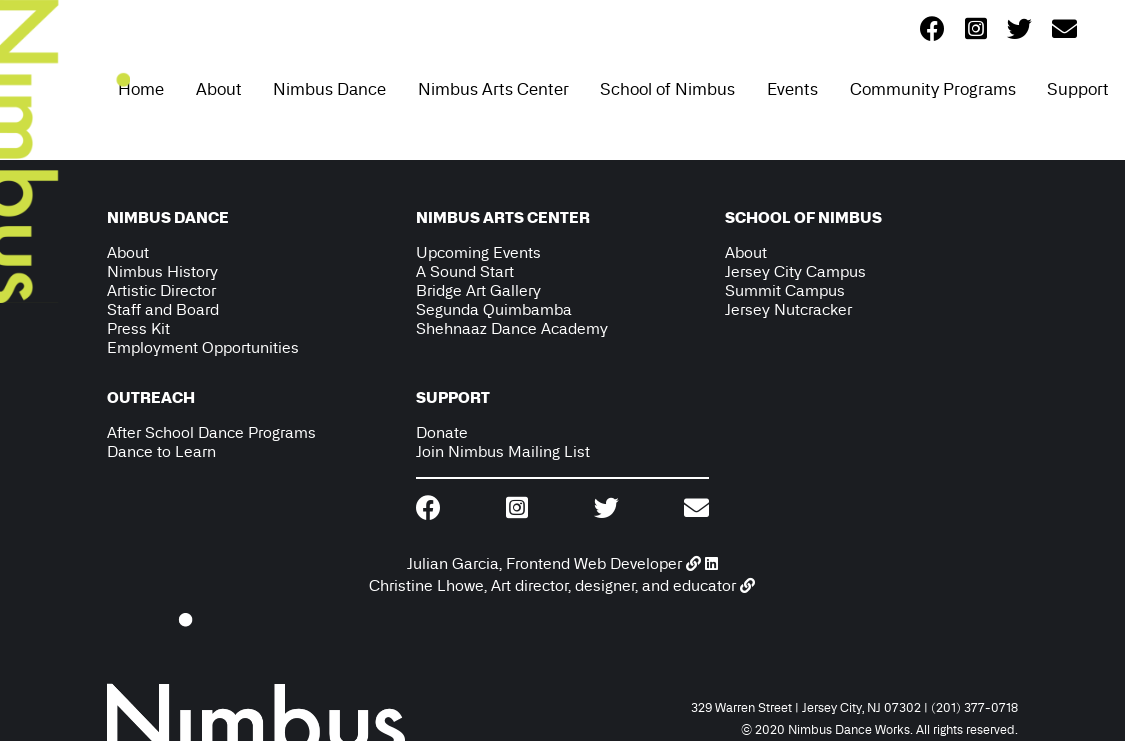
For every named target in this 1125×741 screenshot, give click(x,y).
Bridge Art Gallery (478, 290)
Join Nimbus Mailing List (503, 451)
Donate (442, 432)
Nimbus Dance (329, 89)
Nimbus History (162, 271)
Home (141, 89)
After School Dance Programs (211, 432)
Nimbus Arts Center (493, 89)
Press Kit (138, 328)
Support (1078, 89)
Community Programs (933, 89)
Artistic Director (161, 290)
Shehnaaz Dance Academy (512, 328)
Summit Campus (785, 290)
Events (792, 89)
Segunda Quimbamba (494, 309)
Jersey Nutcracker (788, 309)
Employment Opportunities (203, 347)
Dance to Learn (161, 451)
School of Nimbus (667, 89)
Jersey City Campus (795, 271)
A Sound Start (465, 271)
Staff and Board (163, 309)
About (219, 89)
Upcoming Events (478, 252)
